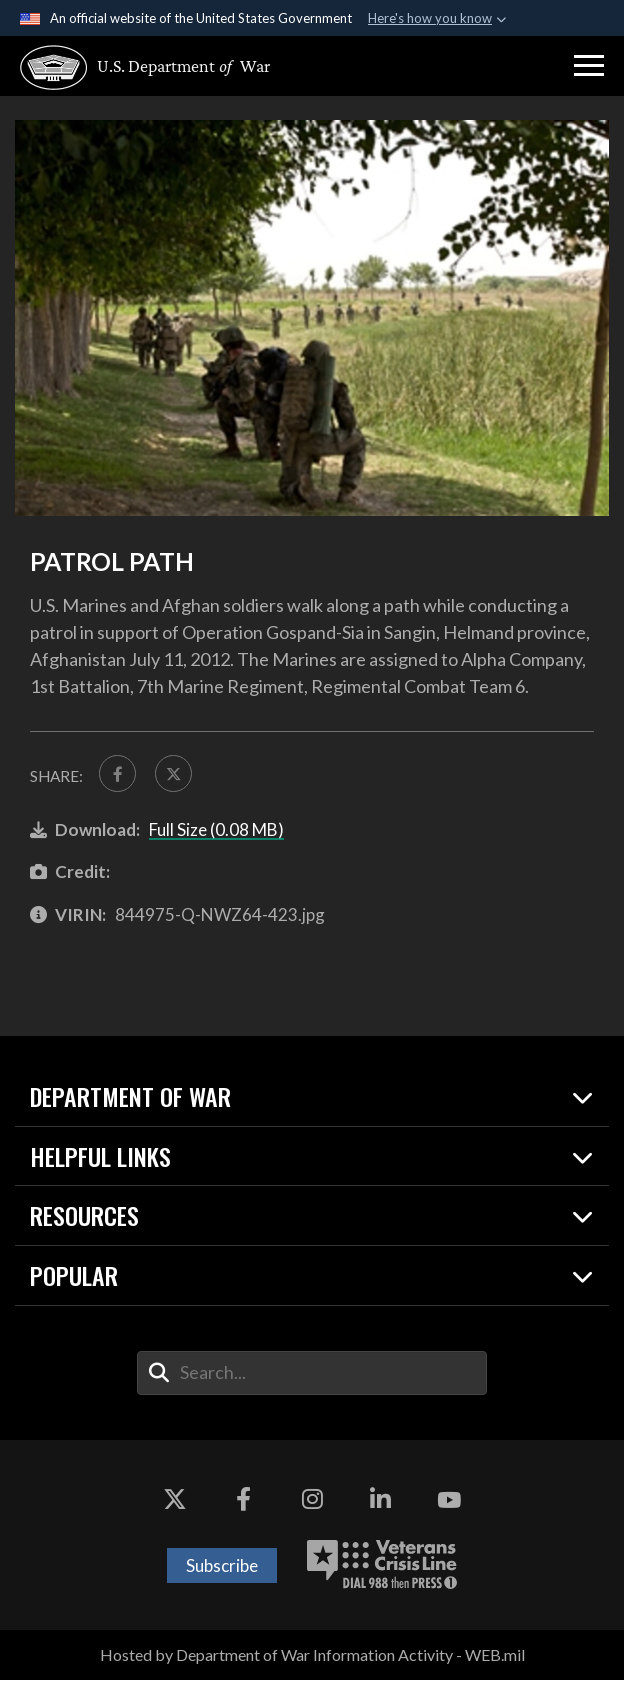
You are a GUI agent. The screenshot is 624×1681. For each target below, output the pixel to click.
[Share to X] (176, 774)
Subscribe (222, 1566)
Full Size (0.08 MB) (216, 830)
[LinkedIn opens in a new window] (381, 1502)
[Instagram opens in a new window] (312, 1502)
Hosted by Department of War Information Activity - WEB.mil (312, 1656)
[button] (589, 66)
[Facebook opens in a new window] (243, 1502)
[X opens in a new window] (175, 1502)
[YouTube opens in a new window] (449, 1502)
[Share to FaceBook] (118, 774)
